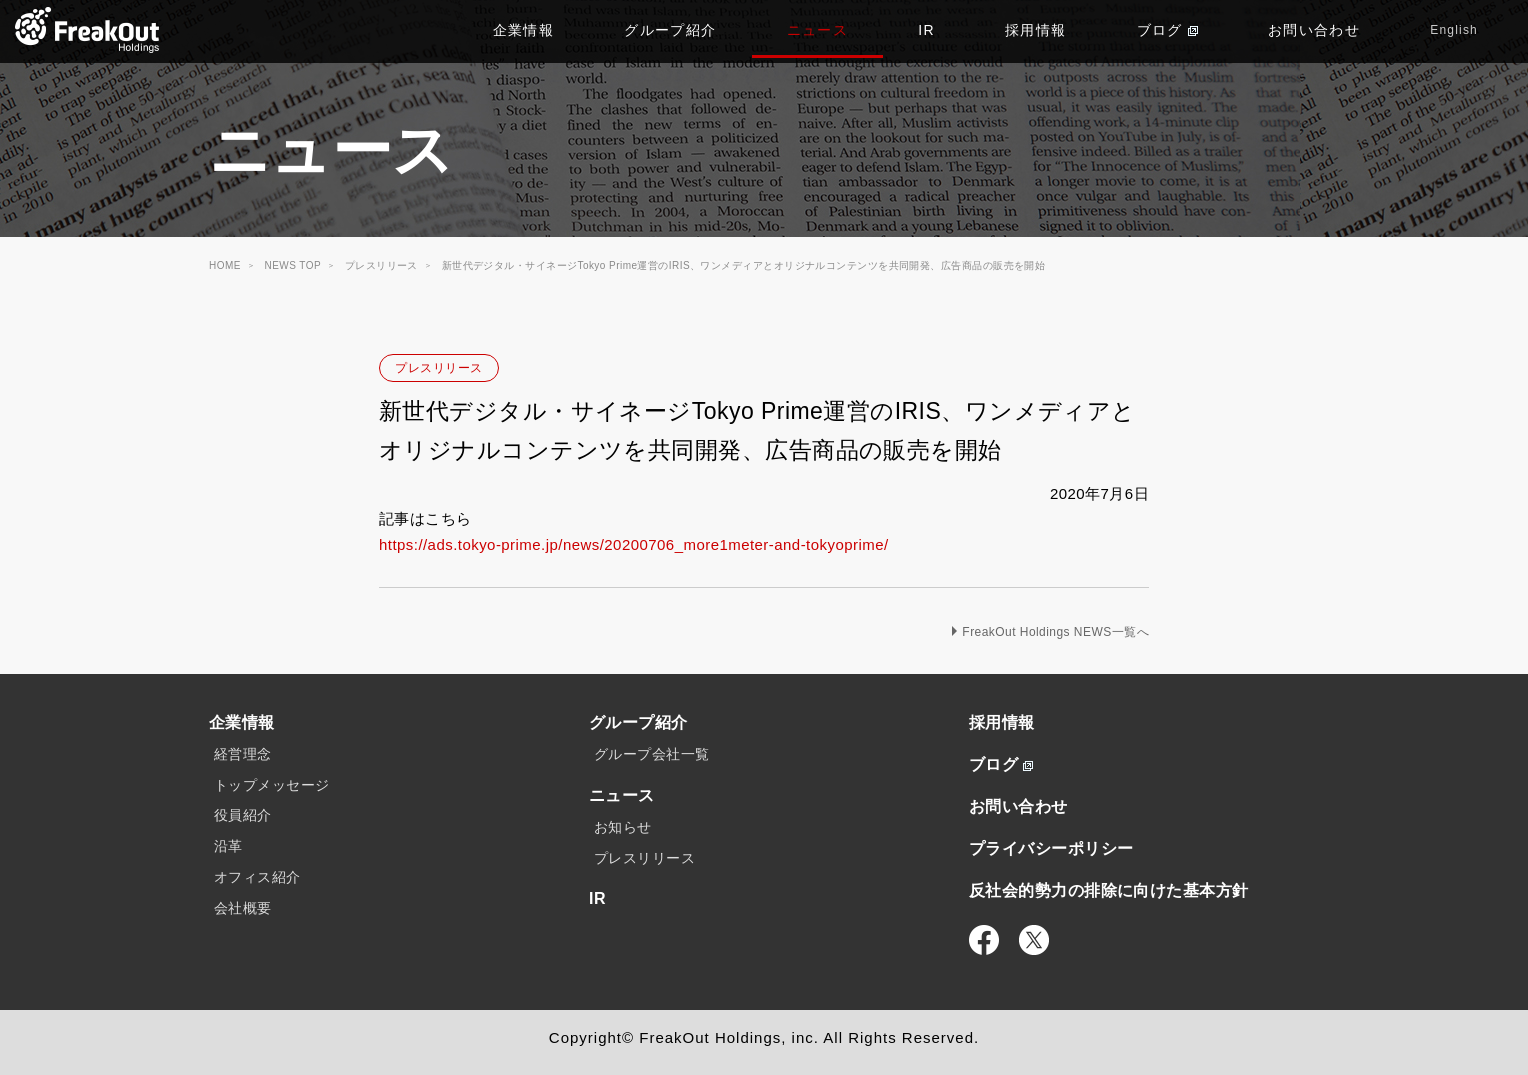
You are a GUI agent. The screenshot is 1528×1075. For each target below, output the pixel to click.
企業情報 (524, 30)
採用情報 (1036, 30)
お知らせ (623, 827)
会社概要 (243, 908)
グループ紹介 (670, 30)
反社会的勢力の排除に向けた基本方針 (1109, 890)
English (1454, 30)
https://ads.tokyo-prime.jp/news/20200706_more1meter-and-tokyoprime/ (634, 544)
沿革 (228, 846)
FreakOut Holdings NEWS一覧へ (1055, 632)
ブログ (1167, 30)
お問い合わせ (1314, 30)
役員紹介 (243, 815)
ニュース (818, 30)
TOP (87, 30)
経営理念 (243, 754)
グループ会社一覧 (652, 754)
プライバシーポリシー (1051, 848)
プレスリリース (438, 368)
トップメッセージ (272, 785)
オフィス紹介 (257, 877)
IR (926, 30)
